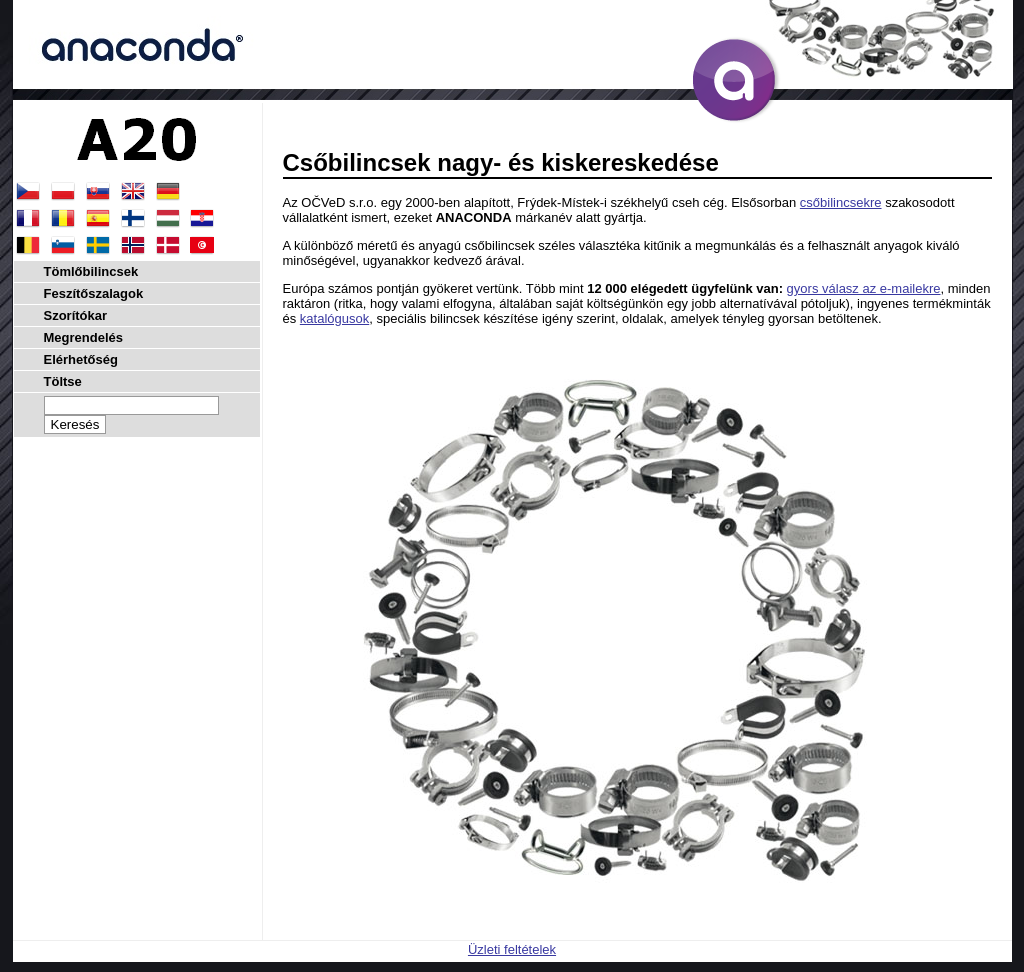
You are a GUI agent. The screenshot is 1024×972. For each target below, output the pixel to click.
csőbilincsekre (841, 202)
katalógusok (334, 318)
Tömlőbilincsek (91, 271)
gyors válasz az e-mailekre (864, 288)
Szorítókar (76, 315)
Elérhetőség (81, 359)
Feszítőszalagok (94, 293)
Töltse (63, 381)
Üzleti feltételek (512, 949)
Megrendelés (83, 337)
